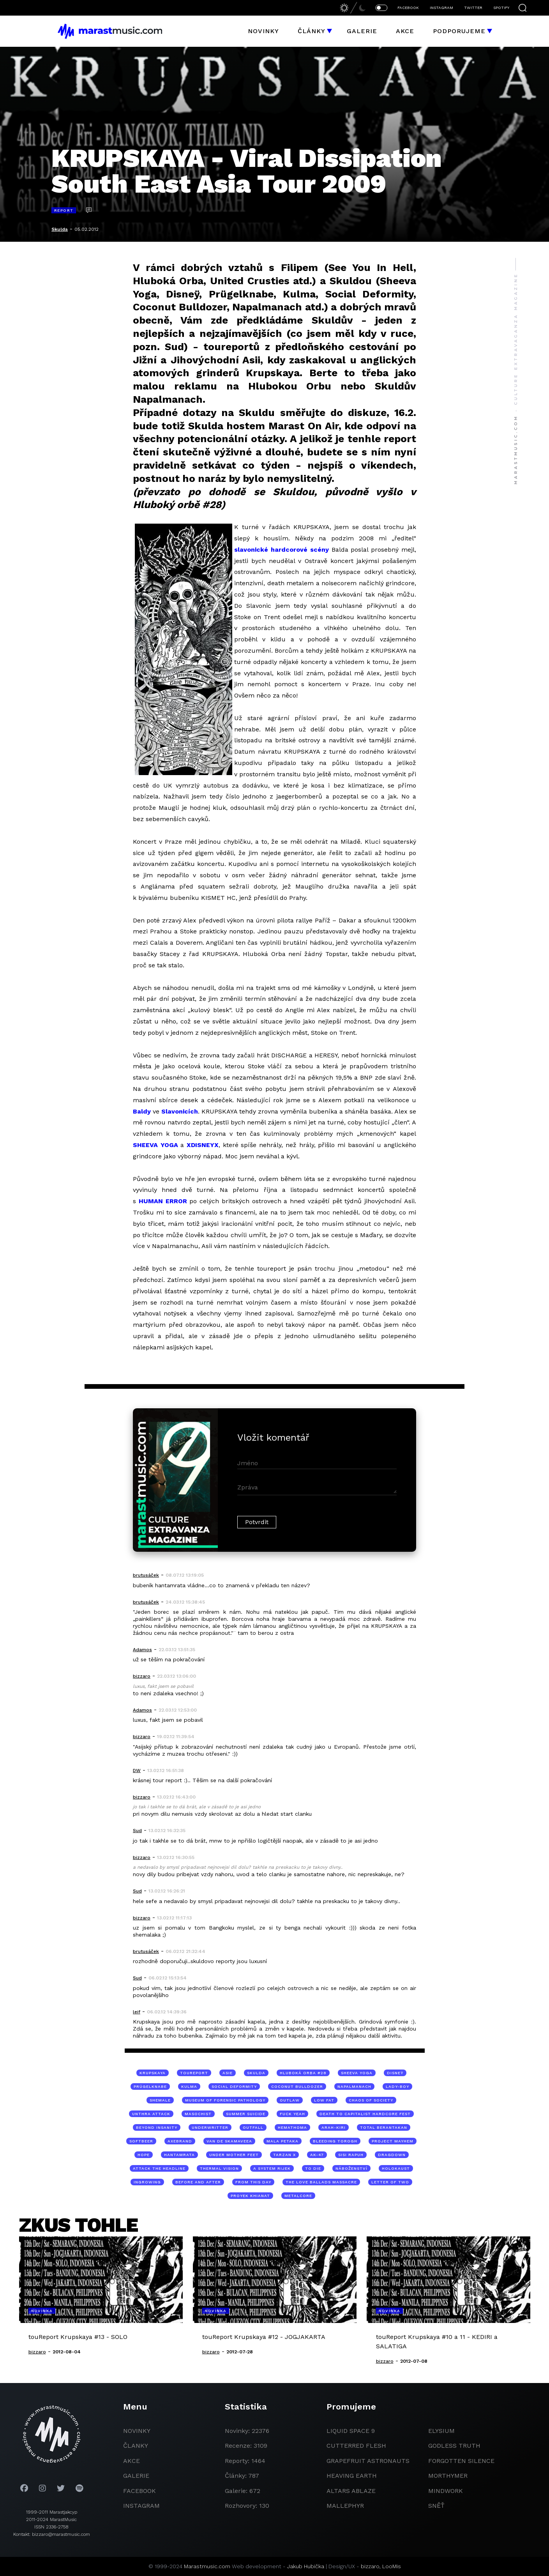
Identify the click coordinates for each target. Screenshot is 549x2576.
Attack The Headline (159, 2168)
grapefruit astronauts (368, 2460)
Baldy (142, 1111)
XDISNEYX (203, 1145)
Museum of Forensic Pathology (225, 2100)
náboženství (351, 2168)
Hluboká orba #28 (303, 2073)
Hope (144, 2155)
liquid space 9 (351, 2430)
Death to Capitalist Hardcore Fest (365, 2114)
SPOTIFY (501, 7)
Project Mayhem (392, 2141)
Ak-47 (317, 2155)
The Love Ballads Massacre (321, 2182)
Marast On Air (303, 426)
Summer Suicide (245, 2114)
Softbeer (141, 2141)
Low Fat (324, 2100)
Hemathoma (292, 2127)
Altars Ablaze (351, 2491)
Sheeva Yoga (356, 2073)
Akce (405, 31)
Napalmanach (354, 2086)
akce (131, 2460)
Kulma (189, 2086)
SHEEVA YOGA (155, 1145)
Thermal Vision (219, 2168)
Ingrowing (147, 2182)
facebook (139, 2491)
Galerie (362, 31)
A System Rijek (272, 2168)
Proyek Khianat (250, 2196)
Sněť (436, 2505)
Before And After (198, 2182)
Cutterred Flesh (356, 2445)
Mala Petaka (282, 2141)
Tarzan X (284, 2155)
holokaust (396, 2168)
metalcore (298, 2196)
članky (135, 2445)
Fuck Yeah (292, 2114)
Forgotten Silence (461, 2460)
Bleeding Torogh (335, 2141)
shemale (160, 2100)
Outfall (253, 2127)
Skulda (59, 229)
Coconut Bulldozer (297, 2086)
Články (311, 31)
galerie (136, 2475)
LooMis (391, 2566)
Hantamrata (179, 2155)
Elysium (441, 2430)
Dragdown (392, 2155)
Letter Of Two (390, 2182)
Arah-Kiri (333, 2127)
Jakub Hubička (305, 2566)
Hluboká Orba (168, 281)
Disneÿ (395, 2073)
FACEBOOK (408, 7)
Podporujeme (459, 31)
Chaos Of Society (371, 2100)
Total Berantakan (383, 2127)
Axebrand (180, 2141)
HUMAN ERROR (163, 1201)
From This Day (253, 2182)
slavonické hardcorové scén (279, 549)
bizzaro (370, 2566)
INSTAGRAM (441, 7)
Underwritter (210, 2127)
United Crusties (250, 281)
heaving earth (352, 2475)
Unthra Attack (151, 2114)
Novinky (263, 31)
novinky (136, 2430)
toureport (194, 2073)
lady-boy (397, 2086)
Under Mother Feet (234, 2155)
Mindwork (445, 2491)
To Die (313, 2168)
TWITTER (473, 7)
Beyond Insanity (156, 2127)
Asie (227, 2073)
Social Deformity (234, 2086)
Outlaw (290, 2100)
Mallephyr (345, 2505)
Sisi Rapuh (351, 2155)
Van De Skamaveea (229, 2141)
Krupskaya (152, 2073)
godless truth (454, 2445)
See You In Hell (370, 267)
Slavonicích (179, 1111)
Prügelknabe (150, 2086)
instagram (141, 2505)
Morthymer (448, 2475)
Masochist (198, 2114)
